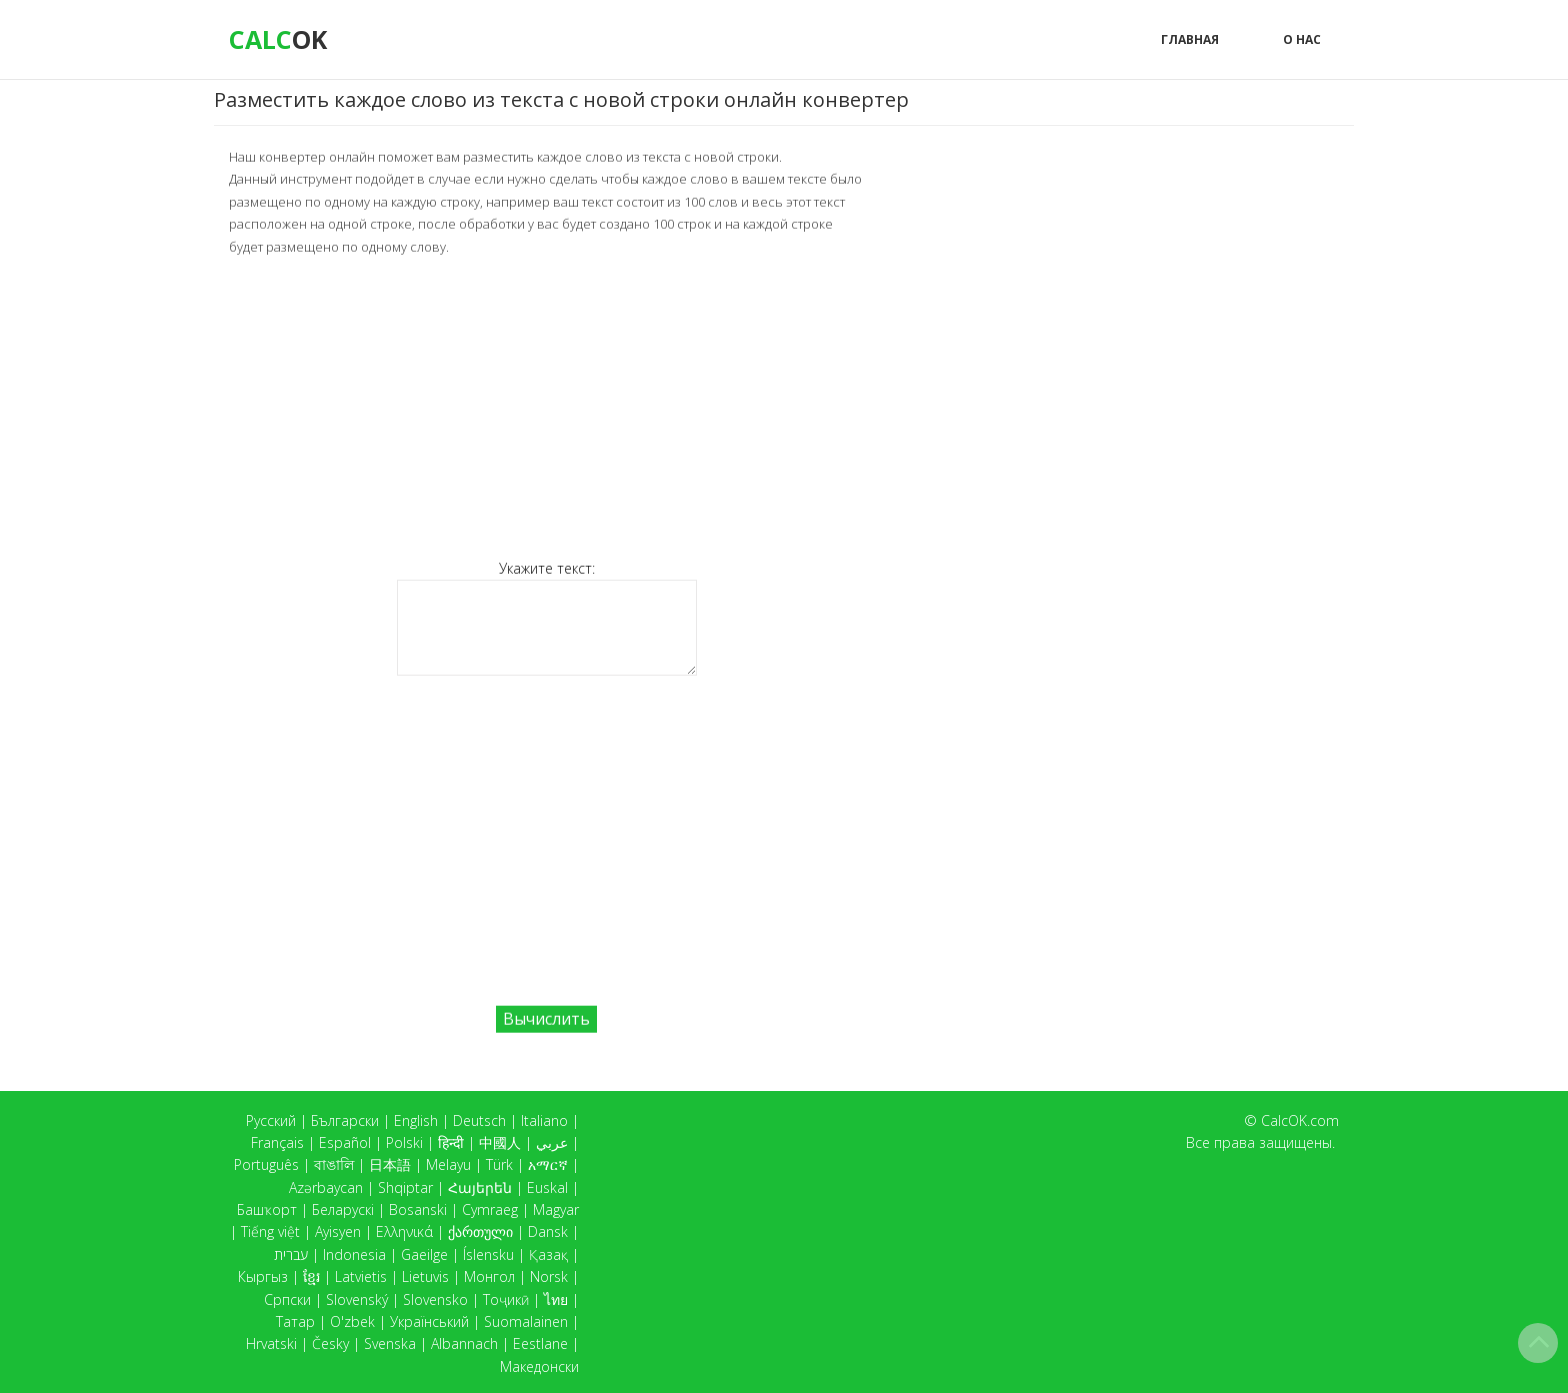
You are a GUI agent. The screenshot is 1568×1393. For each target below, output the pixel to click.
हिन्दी (451, 1142)
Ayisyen (338, 1231)
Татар (295, 1321)
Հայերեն (480, 1187)
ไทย (556, 1299)
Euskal (547, 1187)
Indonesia (354, 1254)
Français (277, 1142)
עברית (291, 1254)
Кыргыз (263, 1276)
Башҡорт (267, 1209)
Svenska (390, 1343)
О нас (1302, 39)
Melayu (448, 1164)
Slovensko (435, 1299)
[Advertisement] (546, 406)
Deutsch (479, 1120)
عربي (552, 1142)
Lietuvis (425, 1276)
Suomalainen (526, 1321)
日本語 (390, 1164)
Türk (499, 1164)
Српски (287, 1299)
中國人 (500, 1142)
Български (345, 1120)
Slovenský (357, 1299)
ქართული (480, 1231)
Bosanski (418, 1209)
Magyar (556, 1209)
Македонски (539, 1366)
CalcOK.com (1300, 1120)
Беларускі (343, 1209)
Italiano (544, 1120)
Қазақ (548, 1254)
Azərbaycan (326, 1187)
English (416, 1120)
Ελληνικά (404, 1231)
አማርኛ (548, 1164)
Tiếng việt (270, 1231)
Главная (1190, 39)
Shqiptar (405, 1187)
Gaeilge (424, 1254)
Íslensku (488, 1254)
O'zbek (352, 1321)
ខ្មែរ (311, 1276)
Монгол (489, 1276)
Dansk (548, 1231)
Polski (404, 1142)
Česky (330, 1343)
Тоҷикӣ (506, 1299)
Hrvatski (271, 1343)
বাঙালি (334, 1164)
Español (345, 1142)
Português (266, 1164)
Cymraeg (490, 1209)
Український (429, 1321)
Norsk (549, 1276)
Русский (271, 1120)
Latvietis (361, 1276)
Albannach (464, 1343)
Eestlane (540, 1343)
